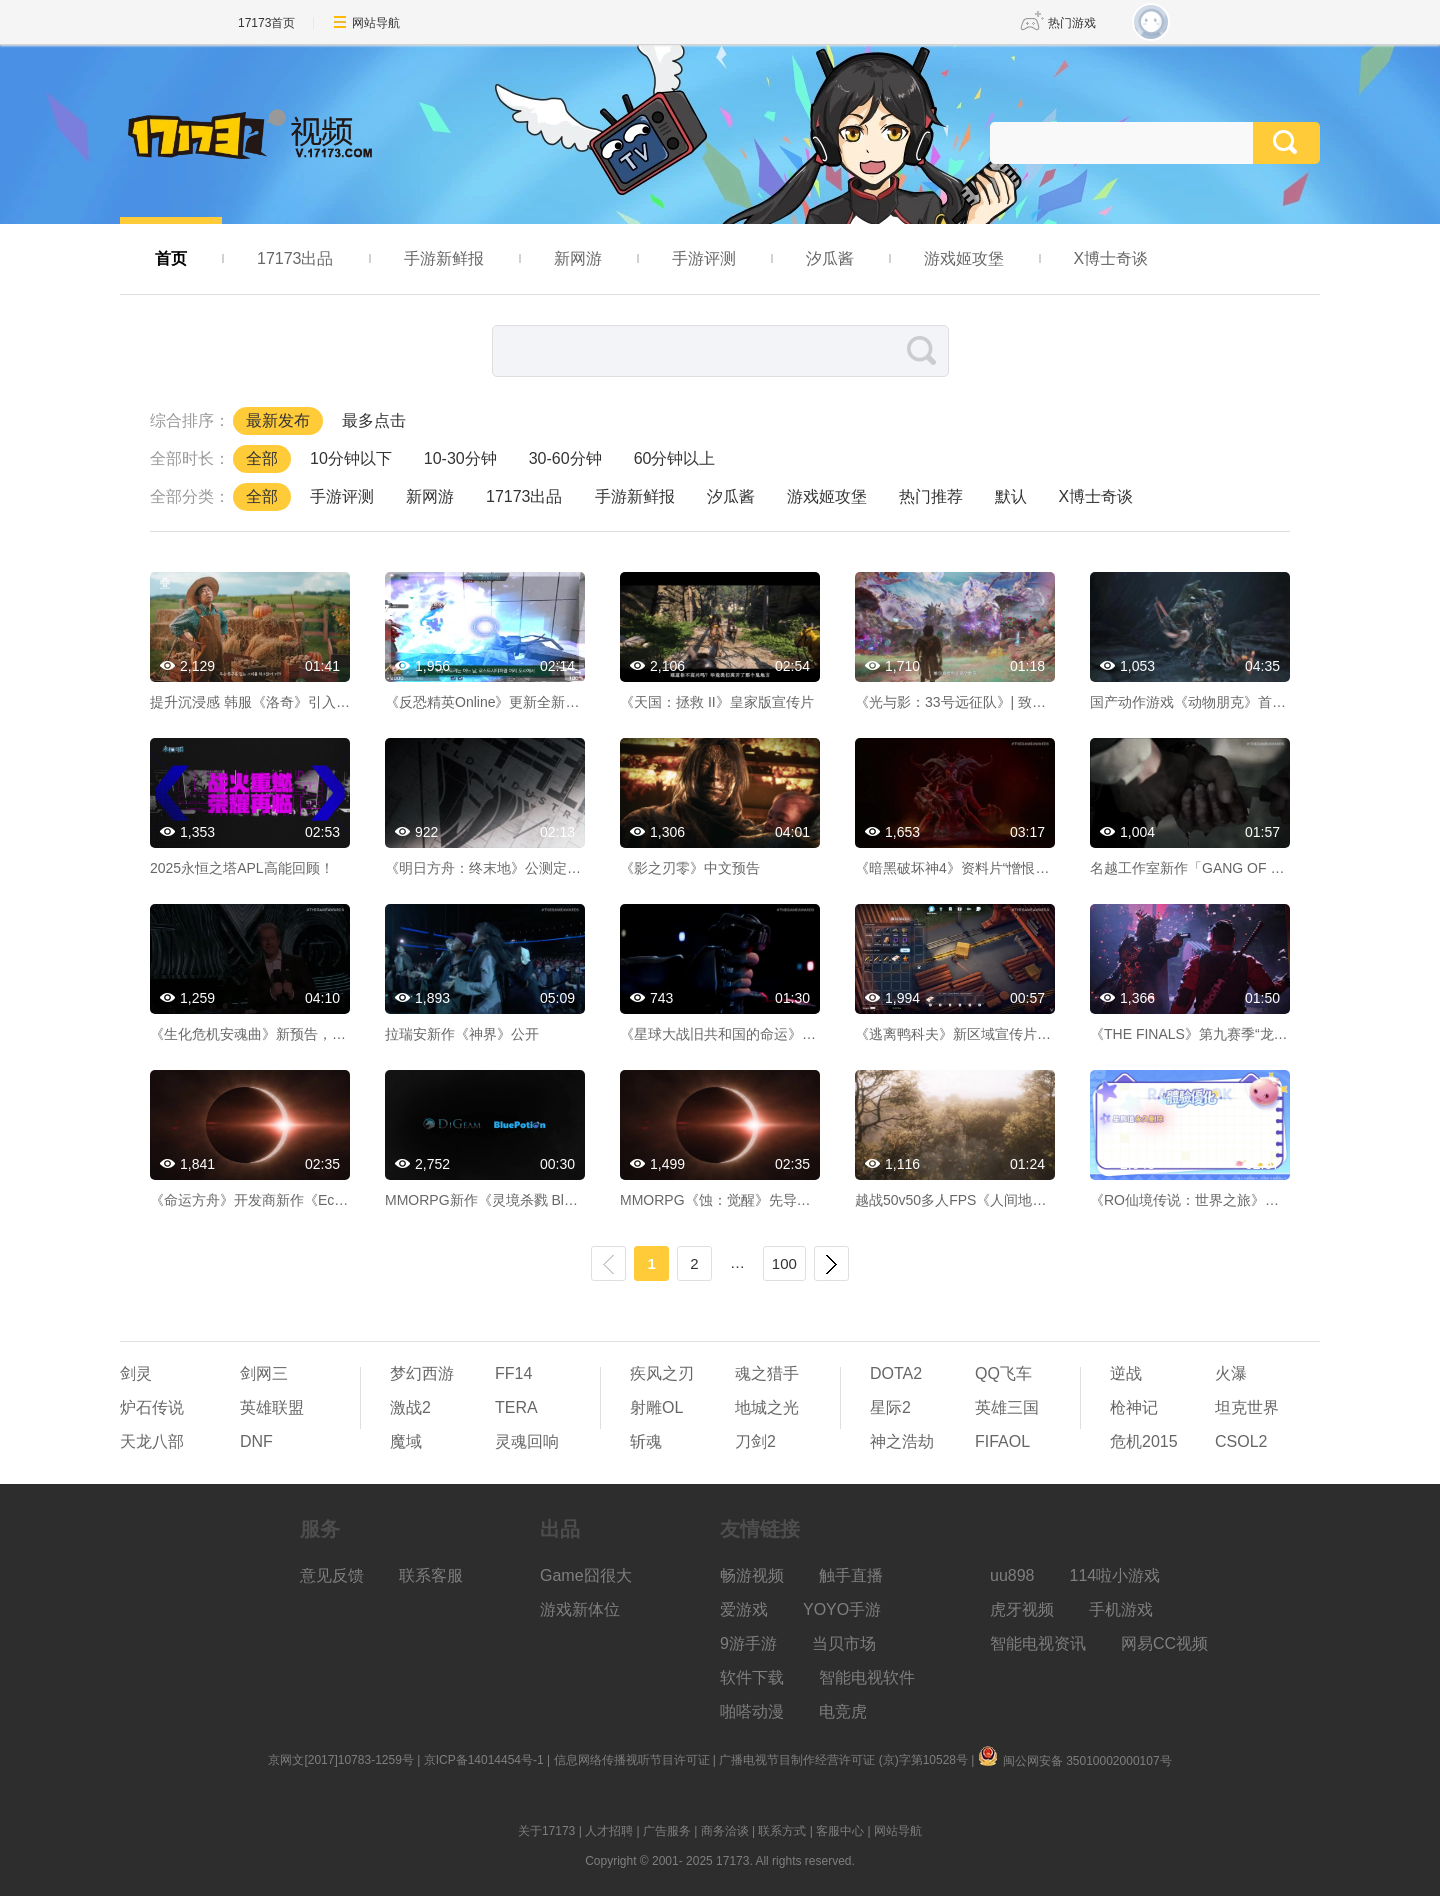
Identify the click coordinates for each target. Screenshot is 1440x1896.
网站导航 (376, 23)
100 (784, 1263)
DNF (256, 1441)
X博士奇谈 (1111, 258)
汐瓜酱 (830, 258)
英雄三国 (1007, 1407)
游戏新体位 (580, 1609)
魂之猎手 (767, 1373)
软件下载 (752, 1677)
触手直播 (851, 1575)
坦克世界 (1247, 1407)
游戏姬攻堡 (964, 258)
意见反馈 (332, 1575)
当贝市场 (844, 1643)
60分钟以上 (675, 458)
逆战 (1126, 1373)
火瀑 (1231, 1373)
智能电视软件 (867, 1677)
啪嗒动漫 (752, 1711)
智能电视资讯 (1038, 1643)
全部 (262, 458)
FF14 (513, 1373)
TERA (516, 1407)
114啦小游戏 (1115, 1575)
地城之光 (767, 1407)
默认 (1011, 496)
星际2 (890, 1407)
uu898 (1012, 1575)
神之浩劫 (902, 1441)
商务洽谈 (725, 1831)
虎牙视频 (1022, 1609)
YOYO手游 (842, 1609)
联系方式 (782, 1831)
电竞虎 (843, 1711)
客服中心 (840, 1831)
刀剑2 (755, 1441)
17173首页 (266, 23)
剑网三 (264, 1373)
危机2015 (1144, 1441)
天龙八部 (152, 1441)
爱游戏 (744, 1609)
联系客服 (431, 1575)
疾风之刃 (662, 1373)
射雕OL (656, 1407)
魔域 (406, 1441)
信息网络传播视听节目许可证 (632, 1760)
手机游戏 (1121, 1609)
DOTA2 (896, 1373)
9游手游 (748, 1643)
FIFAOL (1002, 1441)
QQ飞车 (1003, 1373)
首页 (171, 258)
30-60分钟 (565, 458)
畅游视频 (752, 1575)
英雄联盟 (272, 1407)
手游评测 (704, 258)
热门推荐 (931, 496)
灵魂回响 (527, 1441)
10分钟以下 (351, 458)
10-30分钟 (460, 458)
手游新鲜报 (444, 258)
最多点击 (374, 420)
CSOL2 (1241, 1441)
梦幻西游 (422, 1373)
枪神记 (1134, 1407)
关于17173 (546, 1831)
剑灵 (136, 1373)
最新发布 (278, 420)
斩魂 (646, 1441)
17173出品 (295, 258)
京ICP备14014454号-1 (484, 1760)
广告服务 (667, 1831)
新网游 (578, 258)
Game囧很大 (586, 1575)
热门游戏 (1072, 23)
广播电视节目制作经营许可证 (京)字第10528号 (843, 1760)
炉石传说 (152, 1407)
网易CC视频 (1164, 1643)
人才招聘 (609, 1831)
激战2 (410, 1407)
